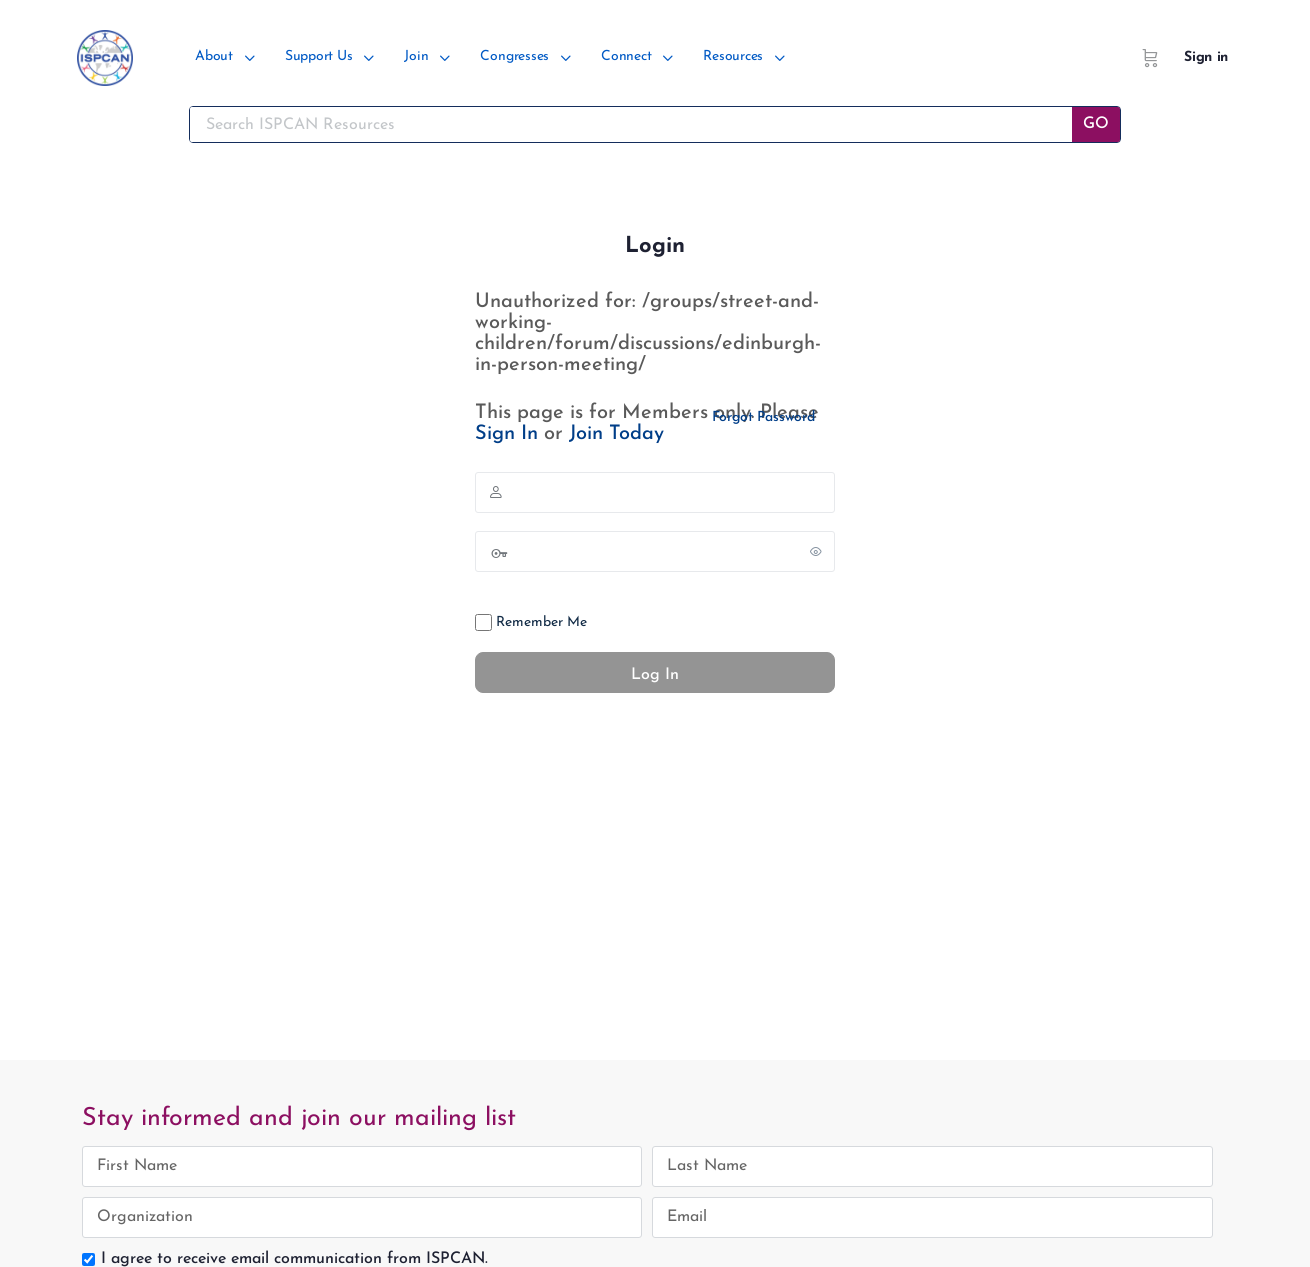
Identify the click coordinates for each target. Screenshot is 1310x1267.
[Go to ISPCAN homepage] (105, 55)
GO (1096, 124)
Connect (626, 56)
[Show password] (816, 551)
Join (416, 56)
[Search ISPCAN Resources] (631, 124)
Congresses (514, 56)
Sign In (506, 434)
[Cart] (1150, 58)
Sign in (1206, 57)
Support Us (319, 56)
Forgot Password (763, 417)
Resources (733, 56)
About (214, 56)
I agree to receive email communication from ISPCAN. (294, 1259)
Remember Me (531, 622)
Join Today (616, 434)
